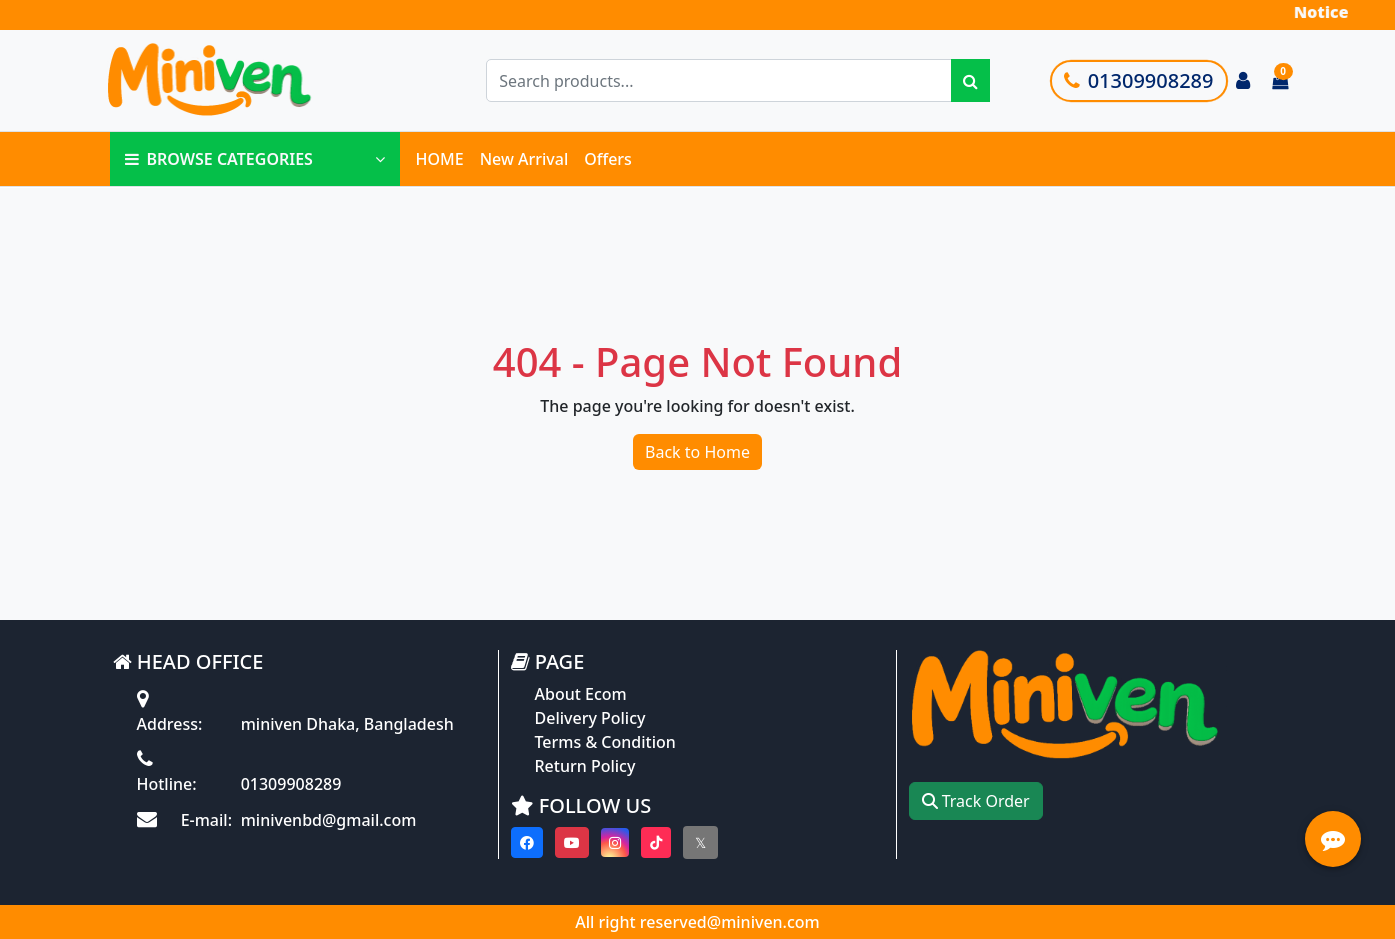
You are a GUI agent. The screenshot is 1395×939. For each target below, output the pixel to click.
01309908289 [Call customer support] (1139, 80)
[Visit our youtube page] (572, 842)
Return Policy (585, 766)
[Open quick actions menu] (1333, 839)
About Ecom (581, 694)
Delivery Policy (590, 718)
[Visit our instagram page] (615, 842)
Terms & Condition (605, 742)
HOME (440, 159)
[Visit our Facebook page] (527, 842)
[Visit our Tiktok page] (656, 842)
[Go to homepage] (251, 80)
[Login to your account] (1243, 81)
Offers (608, 159)
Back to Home (697, 452)
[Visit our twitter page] (700, 842)
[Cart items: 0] (1280, 81)
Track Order (976, 801)
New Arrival (524, 159)
